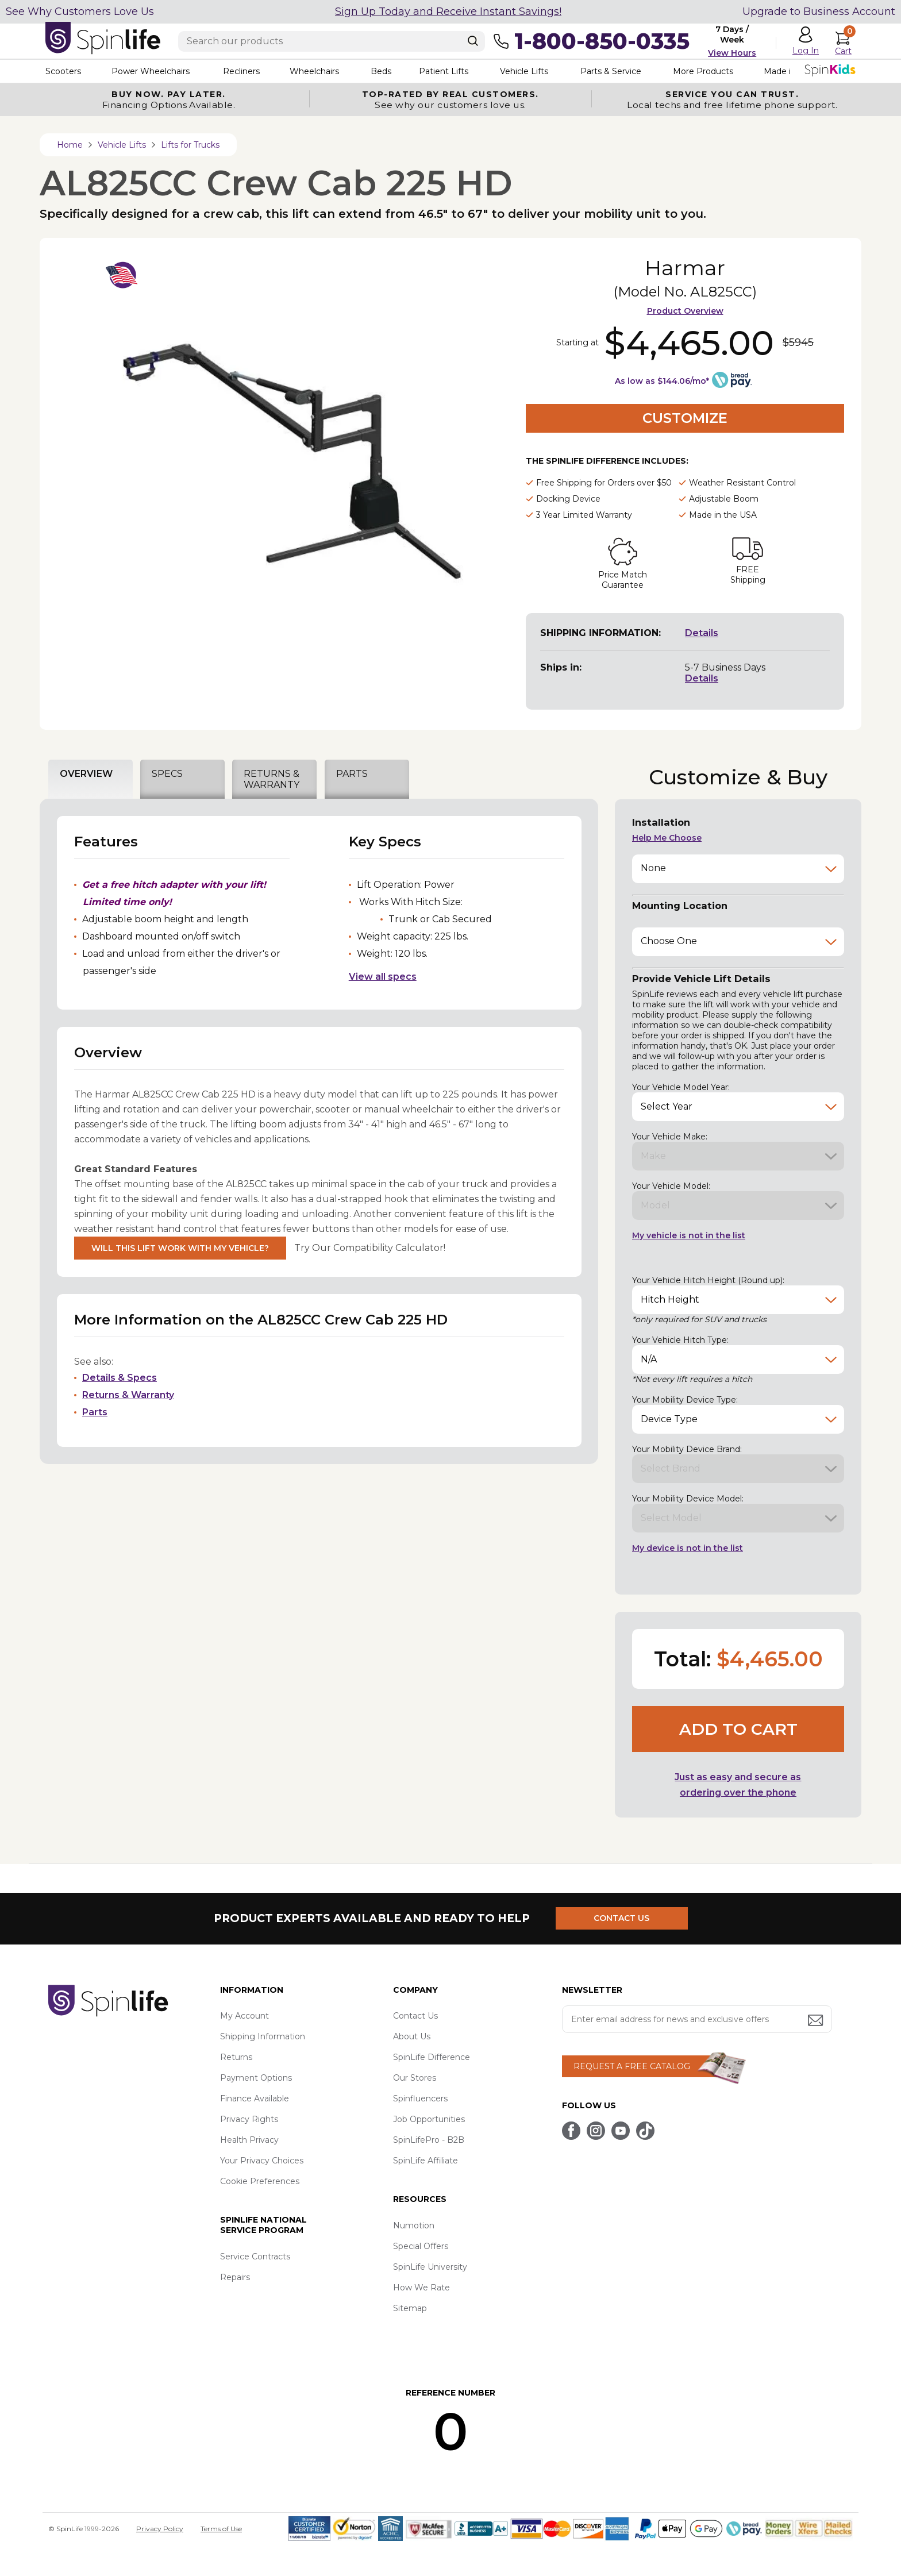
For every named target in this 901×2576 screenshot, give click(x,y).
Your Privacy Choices (261, 2160)
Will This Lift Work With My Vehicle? (180, 1248)
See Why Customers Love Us (80, 11)
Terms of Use (221, 2528)
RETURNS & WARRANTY (271, 779)
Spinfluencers (420, 2098)
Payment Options (256, 2078)
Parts (94, 1412)
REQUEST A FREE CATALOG (631, 2066)
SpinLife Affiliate (425, 2160)
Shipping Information (262, 2036)
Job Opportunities (429, 2119)
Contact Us (415, 2016)
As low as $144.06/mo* (662, 381)
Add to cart (738, 1729)
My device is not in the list (687, 1548)
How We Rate (421, 2287)
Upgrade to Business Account (818, 11)
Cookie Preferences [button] (259, 2181)
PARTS (352, 773)
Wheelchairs (314, 71)
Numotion (413, 2225)
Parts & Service (610, 71)
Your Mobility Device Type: (685, 1400)
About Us (411, 2036)
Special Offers (420, 2246)
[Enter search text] (331, 41)
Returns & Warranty (128, 1394)
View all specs (383, 976)
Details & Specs (119, 1377)
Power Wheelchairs (150, 71)
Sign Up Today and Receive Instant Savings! (448, 11)
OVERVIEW (86, 773)
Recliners (241, 71)
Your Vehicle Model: (671, 1186)
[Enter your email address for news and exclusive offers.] (697, 2019)
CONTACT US (621, 1918)
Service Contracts (255, 2256)
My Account (244, 2016)
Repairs (235, 2277)
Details (701, 632)
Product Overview (685, 311)
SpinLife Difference (431, 2057)
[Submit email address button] (816, 2021)
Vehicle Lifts (524, 71)
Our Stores (414, 2078)
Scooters (63, 71)
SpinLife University (430, 2267)
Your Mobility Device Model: (688, 1498)
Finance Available (254, 2098)
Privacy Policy (159, 2528)
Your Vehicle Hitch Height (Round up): (708, 1280)
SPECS (167, 773)
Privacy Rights (249, 2119)
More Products (703, 71)
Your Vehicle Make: (669, 1136)
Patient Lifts (443, 71)
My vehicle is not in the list (688, 1235)
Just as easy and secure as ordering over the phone (738, 1785)
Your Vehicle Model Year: (681, 1087)
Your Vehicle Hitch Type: (680, 1340)
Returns (236, 2057)
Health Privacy (249, 2140)
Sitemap (410, 2308)
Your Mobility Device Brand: (687, 1449)
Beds (381, 71)
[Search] (473, 41)
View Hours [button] (732, 53)
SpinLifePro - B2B (428, 2140)
